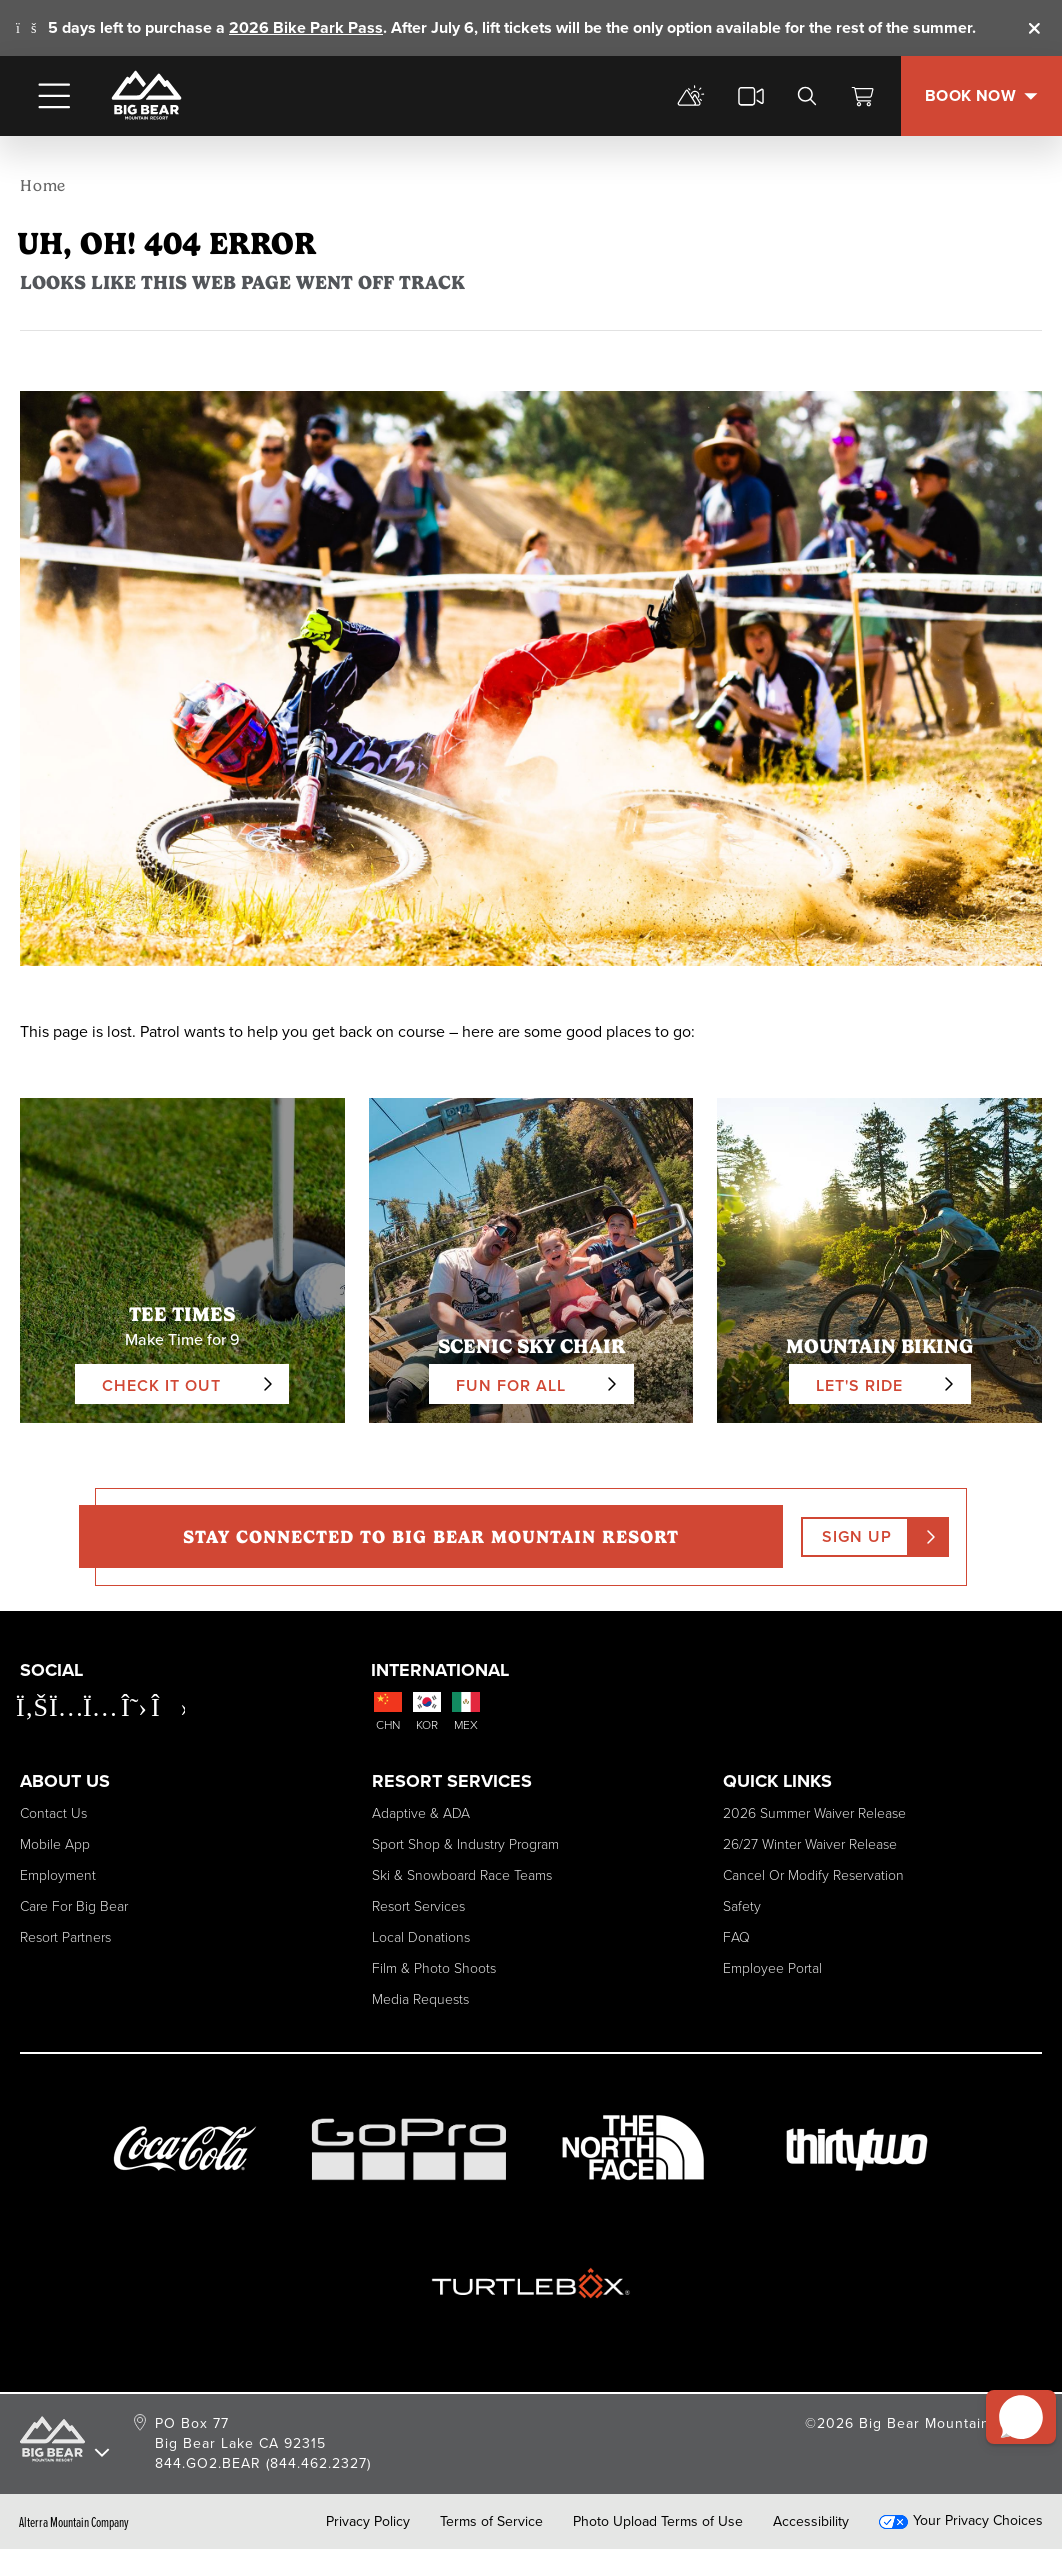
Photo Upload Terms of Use (658, 2522)
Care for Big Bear (74, 1906)
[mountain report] (691, 96)
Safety (742, 1906)
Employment (58, 1875)
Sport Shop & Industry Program (465, 1844)
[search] (807, 96)
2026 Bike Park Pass (306, 27)
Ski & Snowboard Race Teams (462, 1875)
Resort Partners (65, 1937)
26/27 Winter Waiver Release (810, 1844)
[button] (1013, 2397)
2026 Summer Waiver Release (814, 1813)
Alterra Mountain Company (74, 2522)
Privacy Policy (368, 2522)
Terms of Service (491, 2522)
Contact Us (53, 1813)
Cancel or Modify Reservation (813, 1875)
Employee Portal (772, 1968)
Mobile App (55, 1844)
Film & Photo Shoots (434, 1968)
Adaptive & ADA (421, 1813)
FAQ (736, 1937)
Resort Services (418, 1906)
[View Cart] (863, 96)
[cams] (751, 96)
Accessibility (811, 2522)
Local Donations (421, 1937)
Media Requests (420, 1999)
